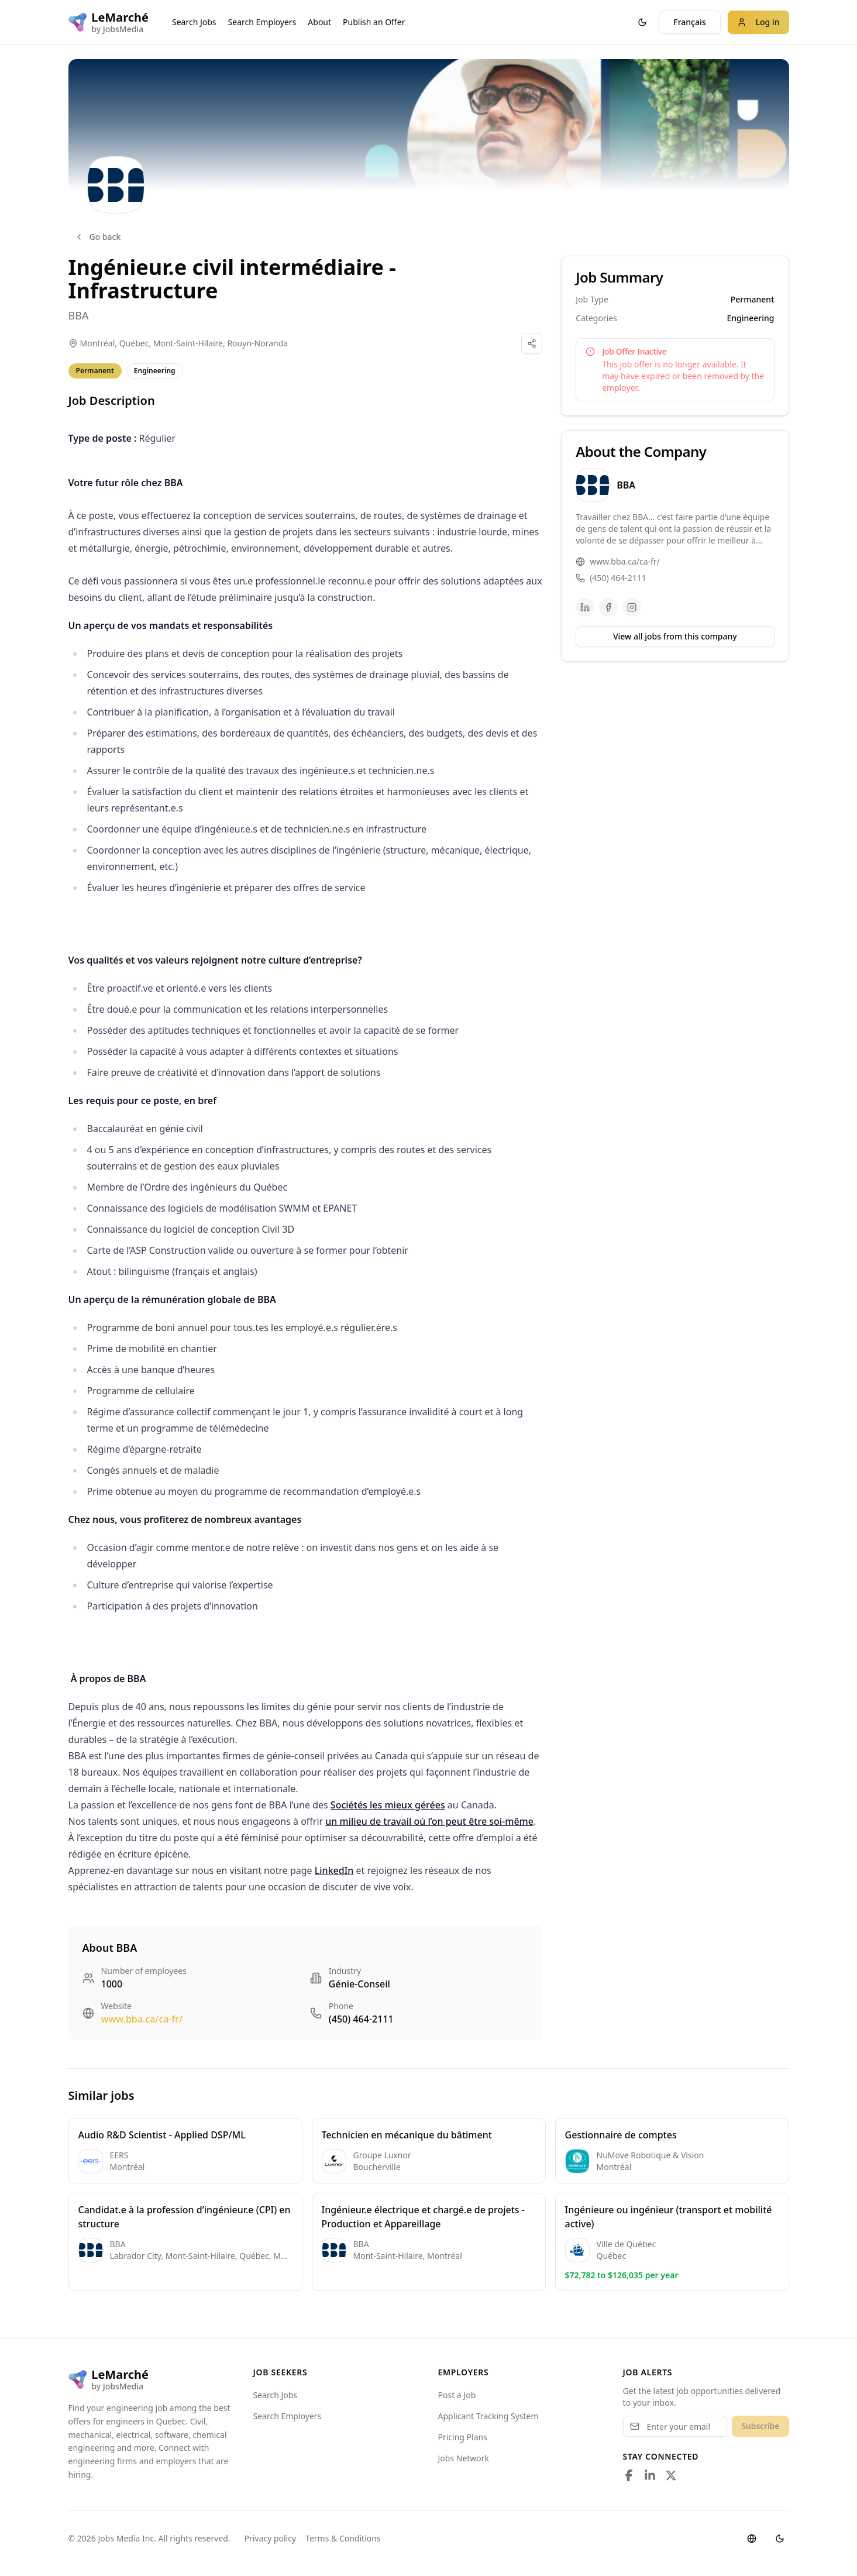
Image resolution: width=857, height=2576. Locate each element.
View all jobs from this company (675, 636)
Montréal (97, 343)
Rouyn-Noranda (257, 343)
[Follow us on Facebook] (629, 2475)
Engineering (154, 371)
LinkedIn (334, 1870)
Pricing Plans (462, 2437)
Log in (758, 21)
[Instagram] (631, 607)
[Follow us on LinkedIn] (650, 2475)
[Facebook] (608, 607)
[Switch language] (751, 2538)
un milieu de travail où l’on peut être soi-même (429, 1821)
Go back (97, 236)
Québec (134, 343)
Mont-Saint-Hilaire (188, 343)
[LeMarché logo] (108, 22)
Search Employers (262, 21)
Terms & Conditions (343, 2538)
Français (689, 21)
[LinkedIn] (585, 607)
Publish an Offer (374, 21)
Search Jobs (194, 21)
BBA (78, 315)
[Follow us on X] (671, 2475)
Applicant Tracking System (488, 2416)
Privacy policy (271, 2538)
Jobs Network (464, 2458)
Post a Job (457, 2394)
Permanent (95, 371)
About (319, 21)
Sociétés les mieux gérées (388, 1804)
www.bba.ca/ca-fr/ (142, 2019)
